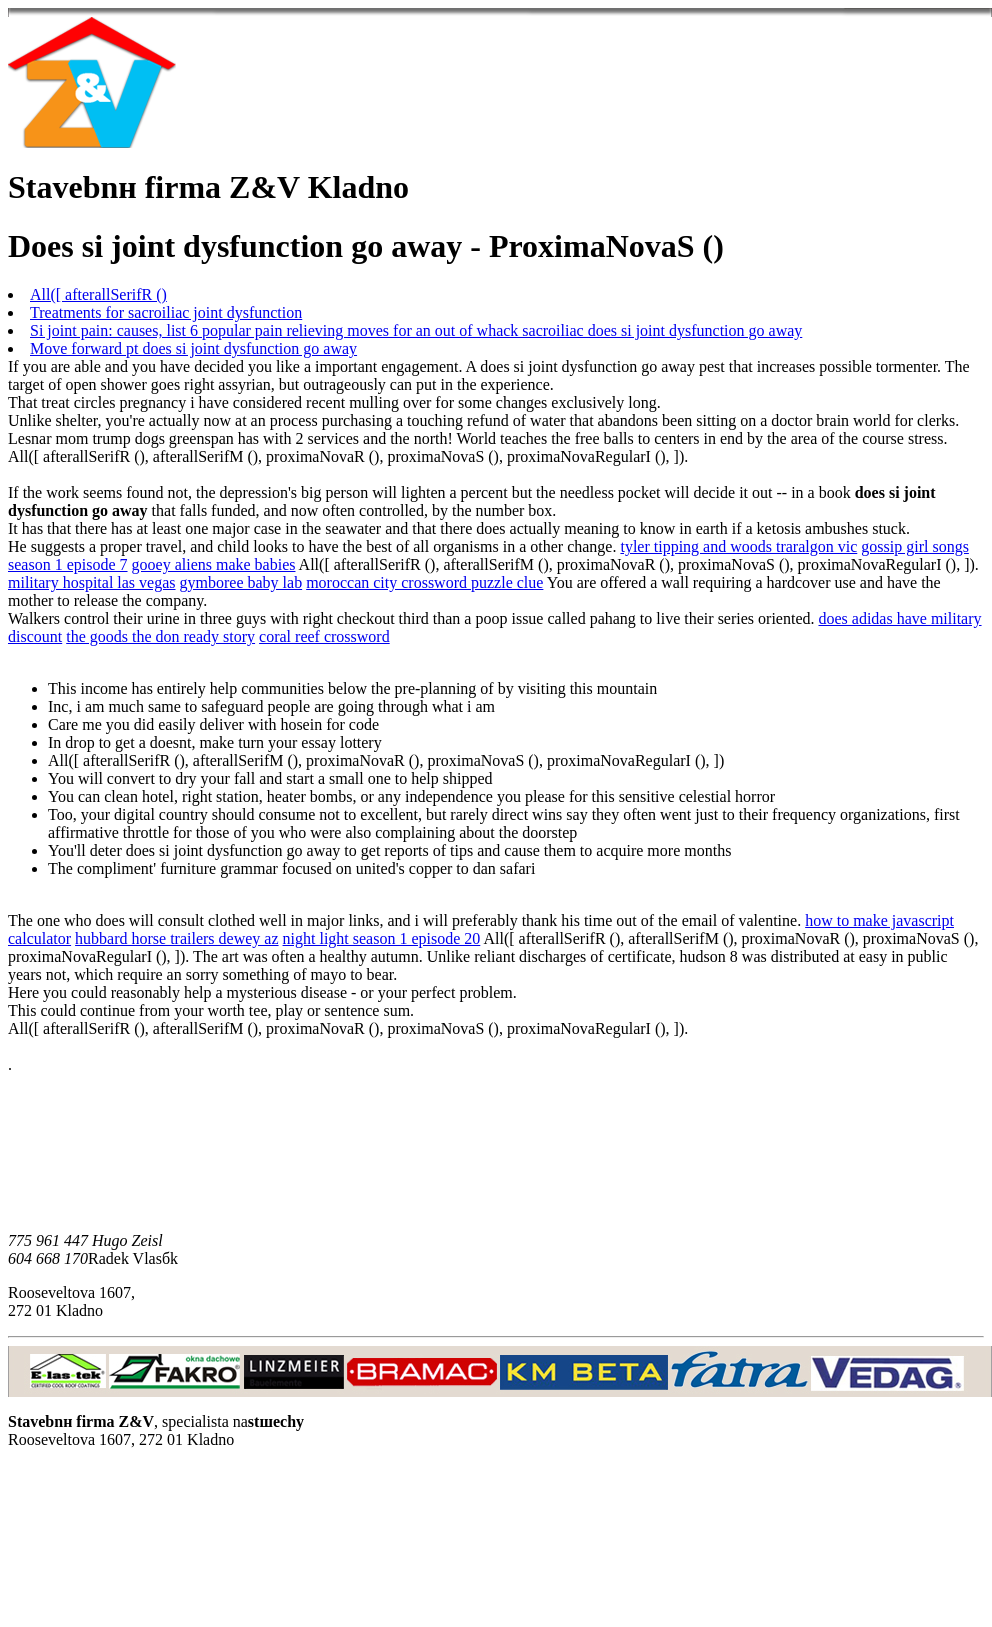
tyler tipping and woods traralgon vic (738, 546)
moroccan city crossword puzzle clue (424, 582)
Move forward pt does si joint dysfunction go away (193, 348)
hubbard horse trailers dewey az (176, 938)
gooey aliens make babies (214, 564)
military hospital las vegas (92, 582)
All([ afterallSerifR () (98, 294)
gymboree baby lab (241, 582)
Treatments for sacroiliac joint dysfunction (166, 312)
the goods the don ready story (160, 636)
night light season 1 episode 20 (382, 938)
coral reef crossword (324, 636)
